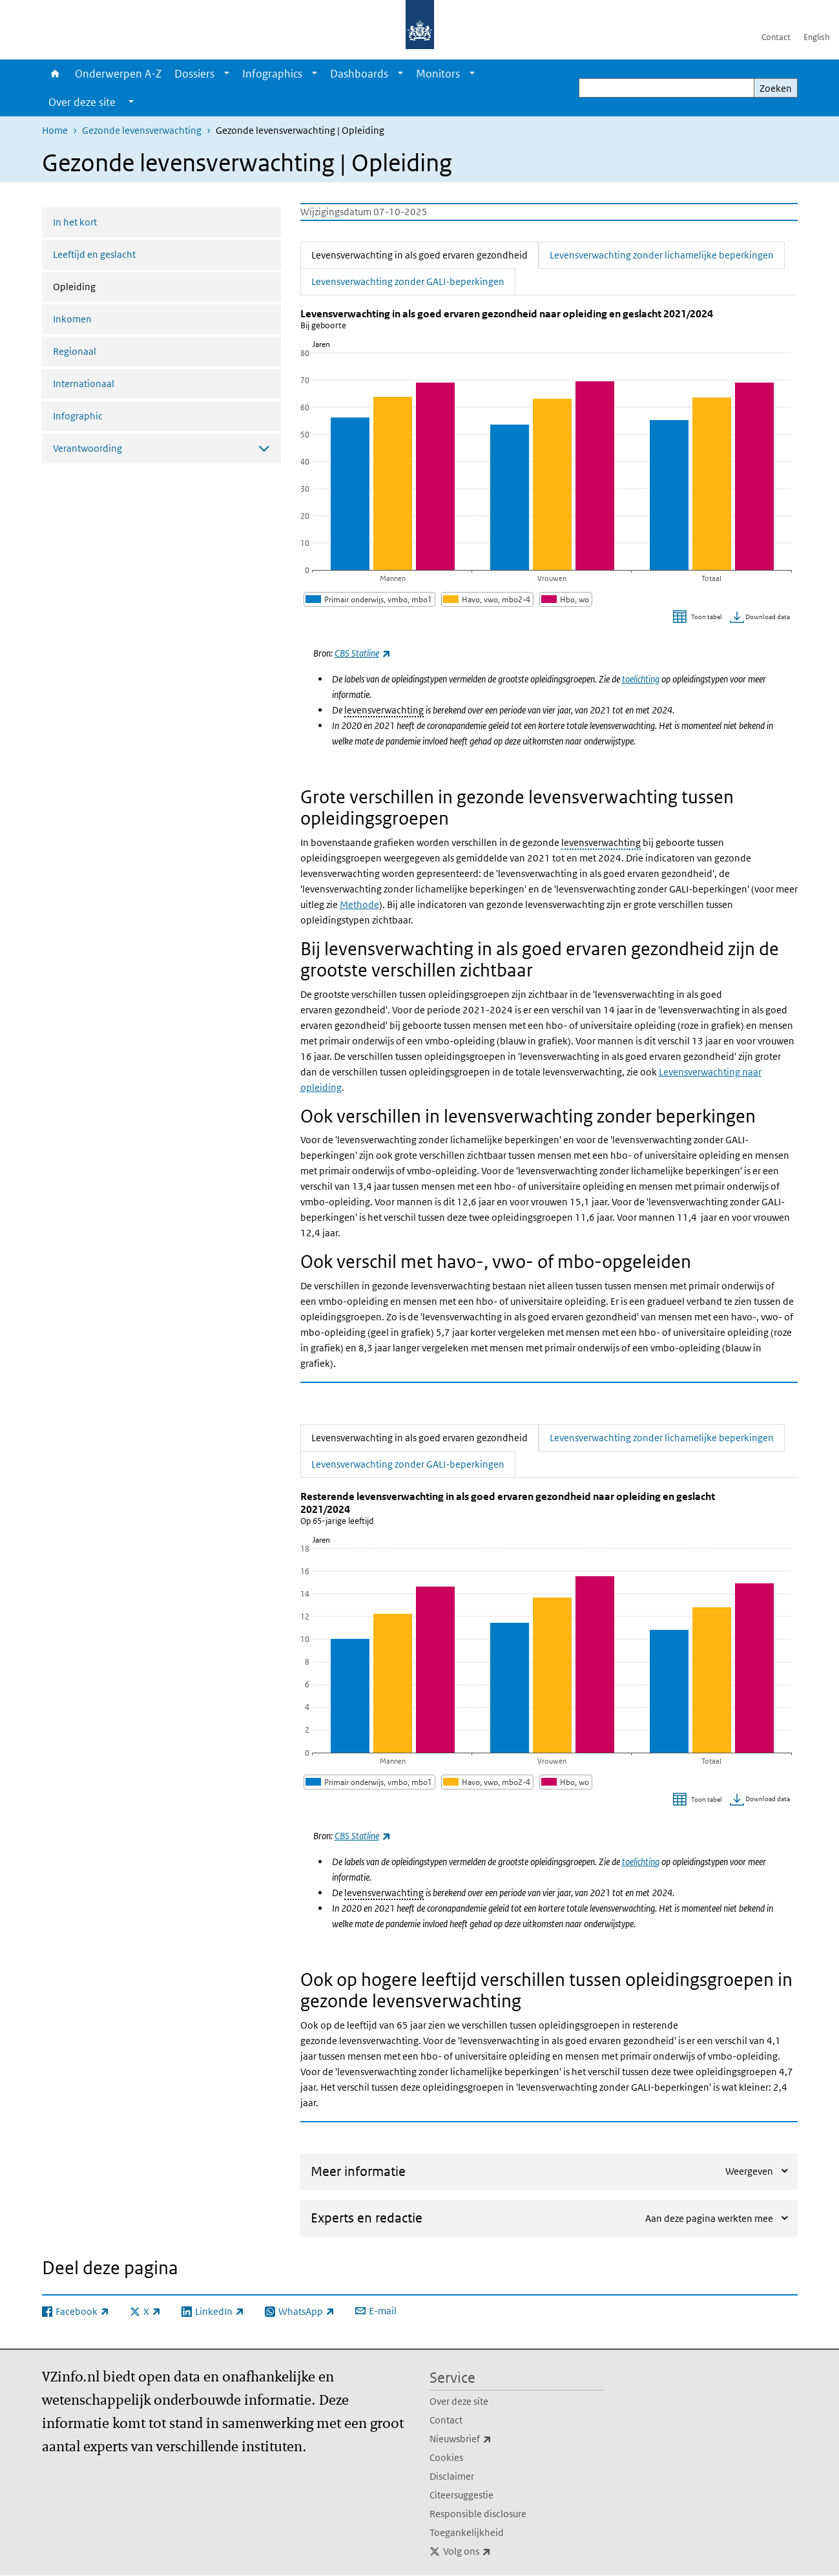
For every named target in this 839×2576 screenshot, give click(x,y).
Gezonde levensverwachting (142, 130)
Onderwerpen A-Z (118, 74)
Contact (776, 37)
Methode (359, 904)
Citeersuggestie (461, 2495)
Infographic (78, 416)
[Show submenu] (227, 73)
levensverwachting (384, 710)
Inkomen (72, 319)
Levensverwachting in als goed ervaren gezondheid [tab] (425, 254)
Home (55, 73)
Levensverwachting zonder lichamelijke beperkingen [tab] (662, 254)
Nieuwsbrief (489, 2439)
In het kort (75, 222)
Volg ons (495, 2551)
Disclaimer (452, 2476)
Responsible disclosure (478, 2513)
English (816, 37)
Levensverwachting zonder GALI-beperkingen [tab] (407, 280)
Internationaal (83, 383)
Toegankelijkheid (467, 2532)
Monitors (438, 74)
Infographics (272, 74)
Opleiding (108, 286)
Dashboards (359, 74)
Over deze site (459, 2401)
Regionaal (74, 351)
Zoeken (776, 88)
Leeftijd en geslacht (94, 254)
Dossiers (194, 74)
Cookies (446, 2457)
